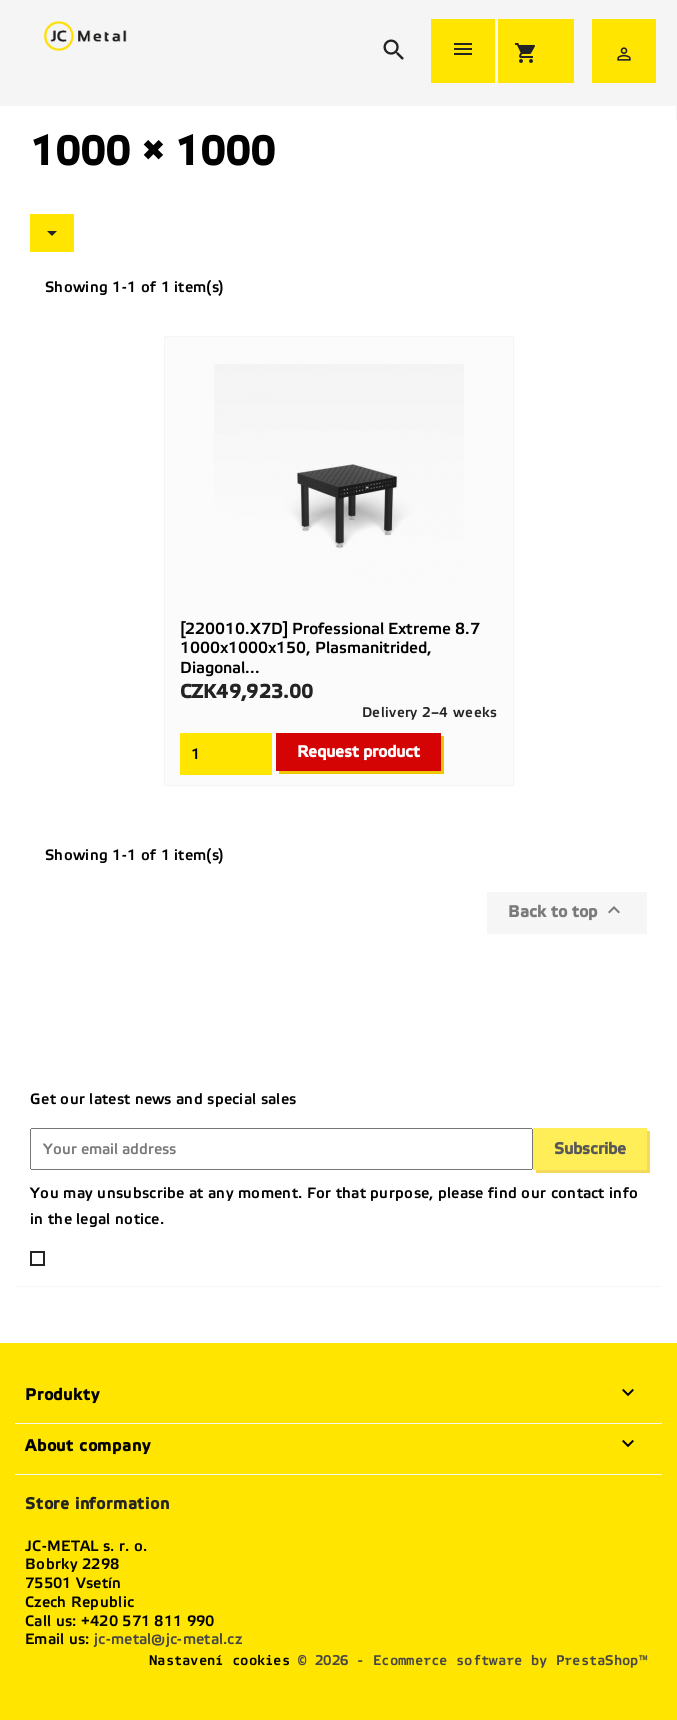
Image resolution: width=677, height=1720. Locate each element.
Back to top (567, 910)
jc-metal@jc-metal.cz (168, 1639)
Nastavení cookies (219, 1660)
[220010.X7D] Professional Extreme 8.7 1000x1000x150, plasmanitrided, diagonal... (330, 648)
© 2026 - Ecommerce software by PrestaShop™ (472, 1660)
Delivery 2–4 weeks (429, 712)
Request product (358, 751)
